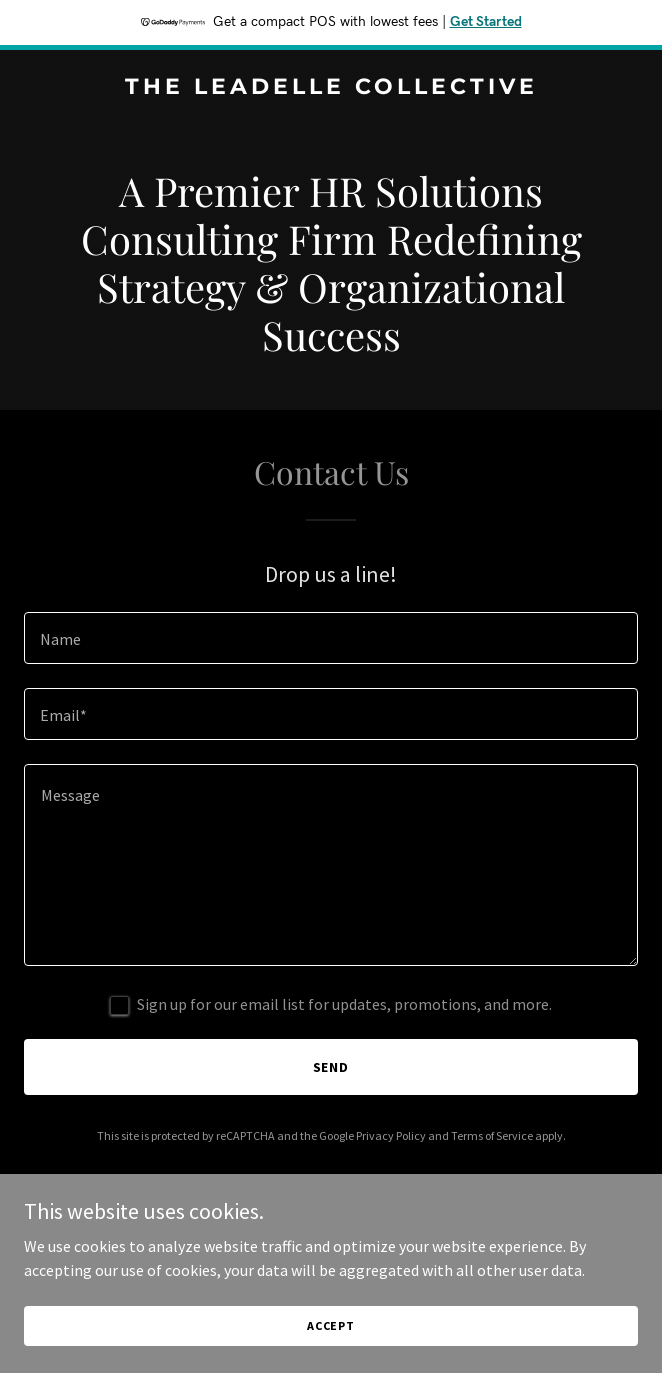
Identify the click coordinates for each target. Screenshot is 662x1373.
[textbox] (331, 638)
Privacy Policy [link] (391, 1135)
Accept (331, 1325)
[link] (331, 88)
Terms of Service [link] (492, 1135)
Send (331, 1067)
